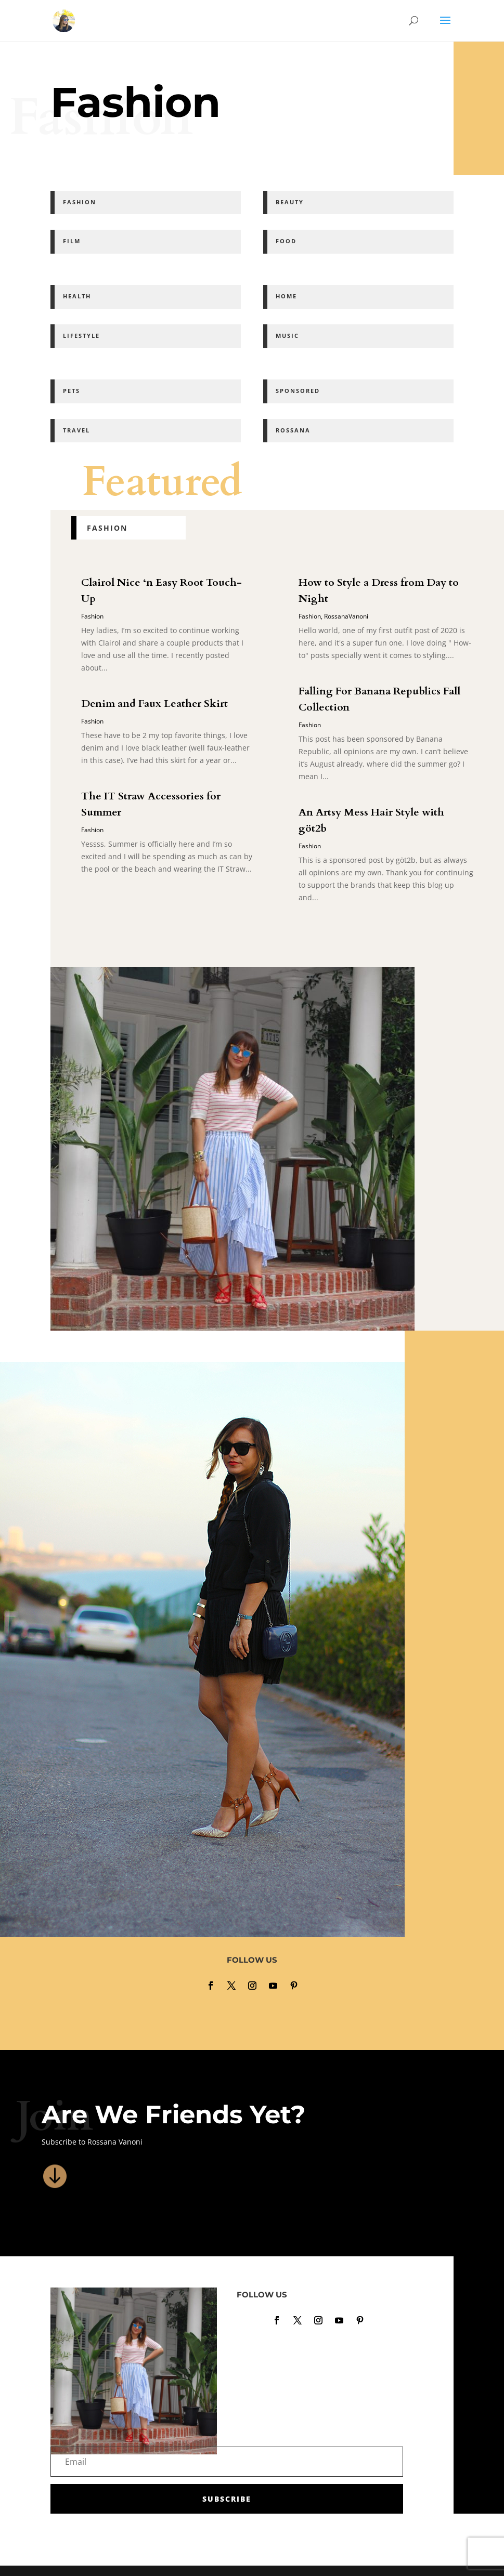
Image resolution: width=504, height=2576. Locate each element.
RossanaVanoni (346, 616)
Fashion (92, 616)
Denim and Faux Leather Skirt (154, 703)
